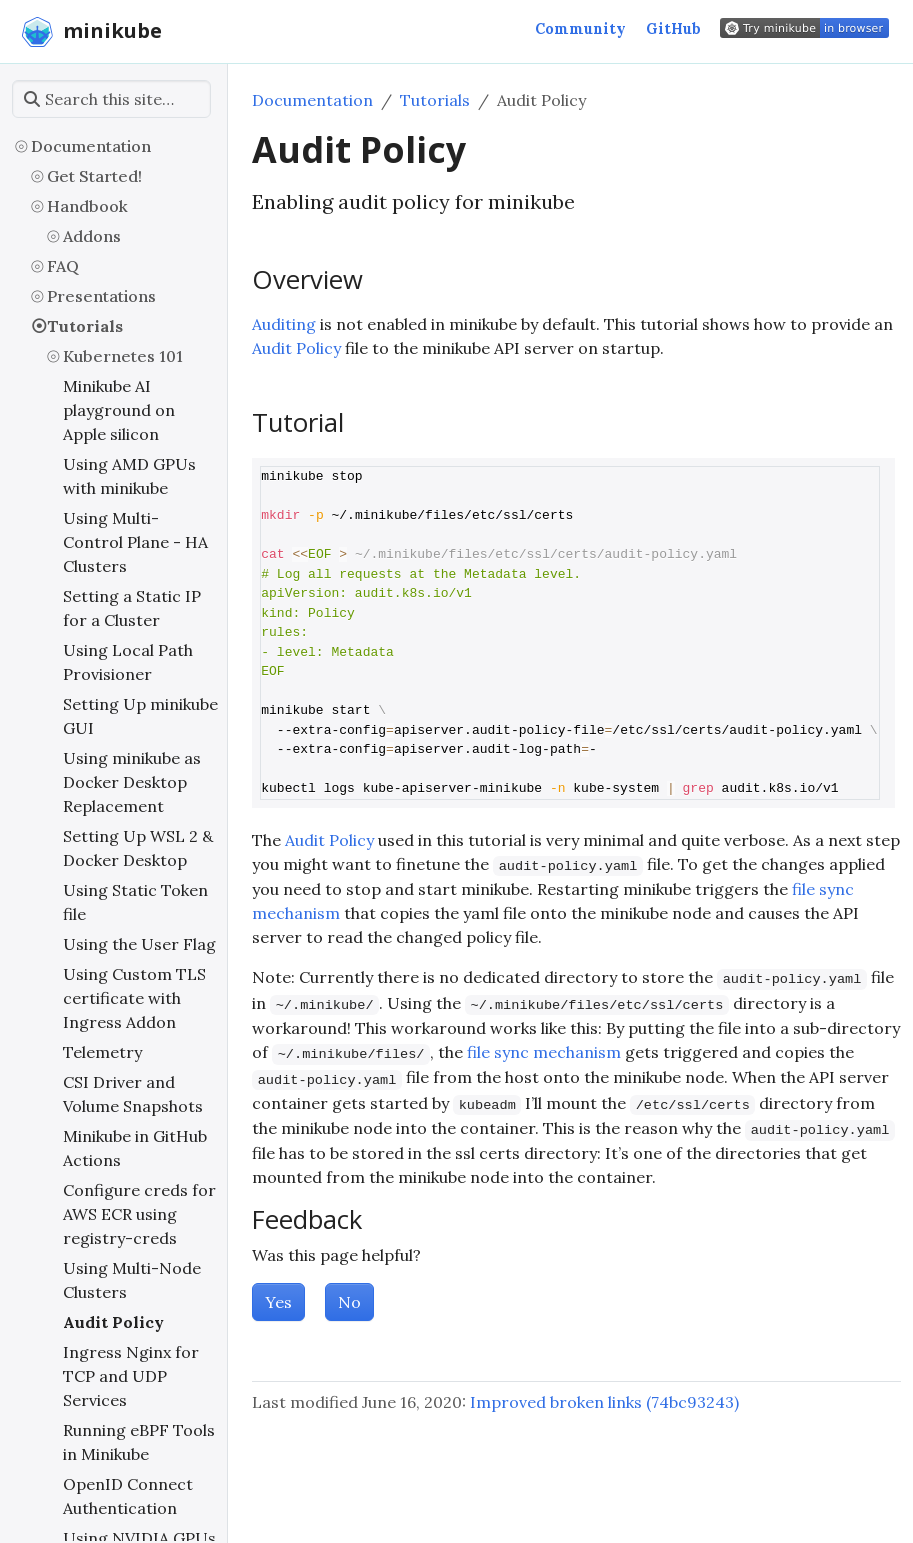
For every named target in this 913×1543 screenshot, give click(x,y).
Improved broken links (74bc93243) (604, 1402)
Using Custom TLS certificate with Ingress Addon (134, 998)
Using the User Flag (139, 944)
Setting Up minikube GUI (140, 716)
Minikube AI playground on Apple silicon (119, 410)
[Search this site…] (111, 99)
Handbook (87, 206)
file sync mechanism (544, 1052)
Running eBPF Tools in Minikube (139, 1442)
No (349, 1302)
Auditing (284, 324)
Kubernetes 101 (123, 356)
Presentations (101, 296)
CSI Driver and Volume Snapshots (133, 1094)
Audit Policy (113, 1322)
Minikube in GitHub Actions (135, 1148)
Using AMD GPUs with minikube (129, 476)
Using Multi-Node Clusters (132, 1280)
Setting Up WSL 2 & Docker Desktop (138, 848)
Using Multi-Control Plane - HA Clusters (135, 542)
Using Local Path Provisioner (128, 662)
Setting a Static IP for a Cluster (132, 608)
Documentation (91, 146)
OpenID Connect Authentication (128, 1496)
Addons (92, 236)
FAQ (63, 266)
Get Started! (94, 176)
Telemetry (102, 1052)
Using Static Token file (135, 902)
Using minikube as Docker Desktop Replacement (132, 782)
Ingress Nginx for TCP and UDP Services (131, 1376)
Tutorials (85, 326)
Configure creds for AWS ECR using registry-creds (139, 1214)
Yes (278, 1302)
